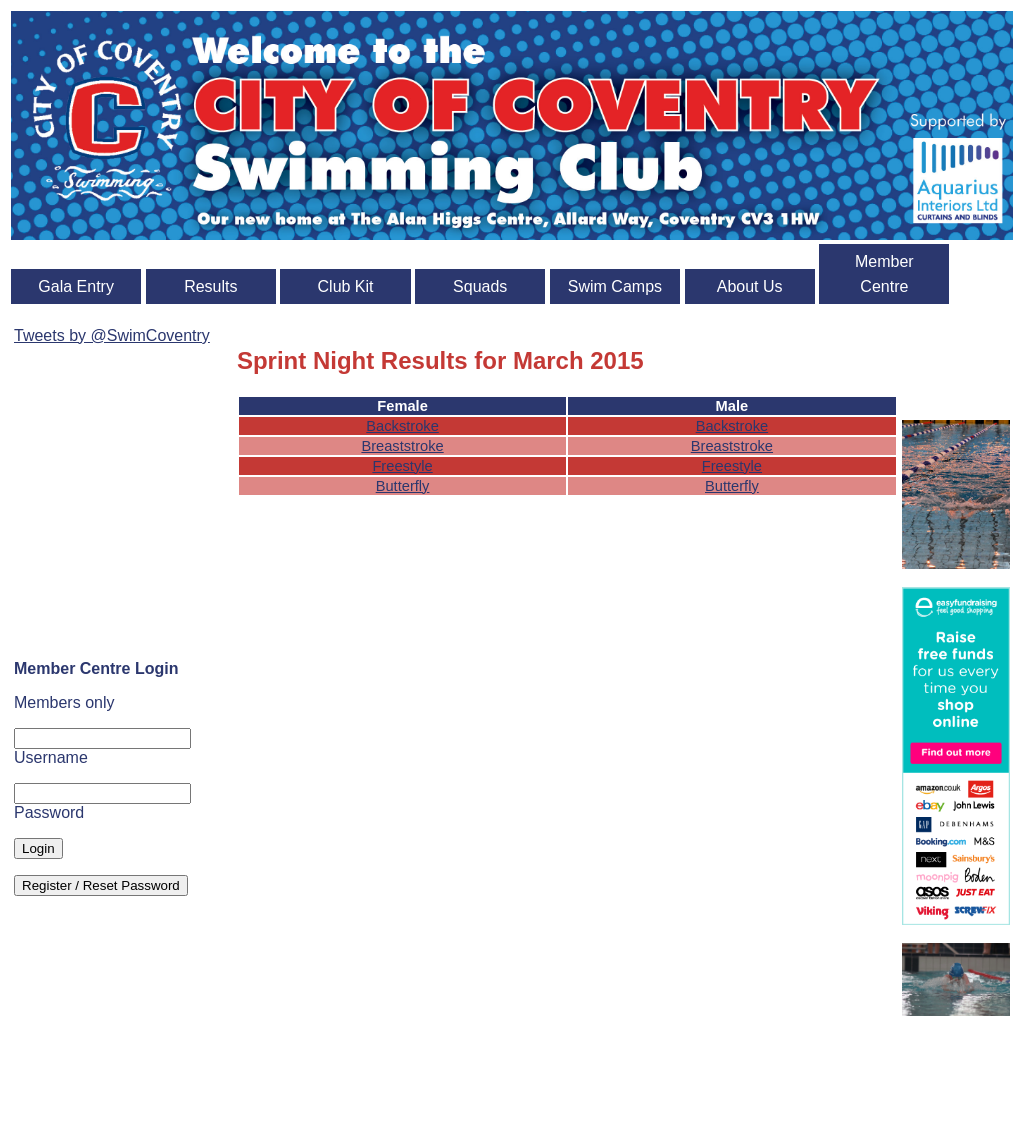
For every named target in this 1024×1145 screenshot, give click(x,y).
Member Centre (884, 274)
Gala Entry (76, 286)
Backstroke (402, 426)
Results (210, 286)
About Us (750, 286)
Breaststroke (402, 446)
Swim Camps (615, 286)
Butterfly (403, 486)
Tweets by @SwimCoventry (112, 335)
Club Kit (346, 286)
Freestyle (402, 466)
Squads (480, 286)
